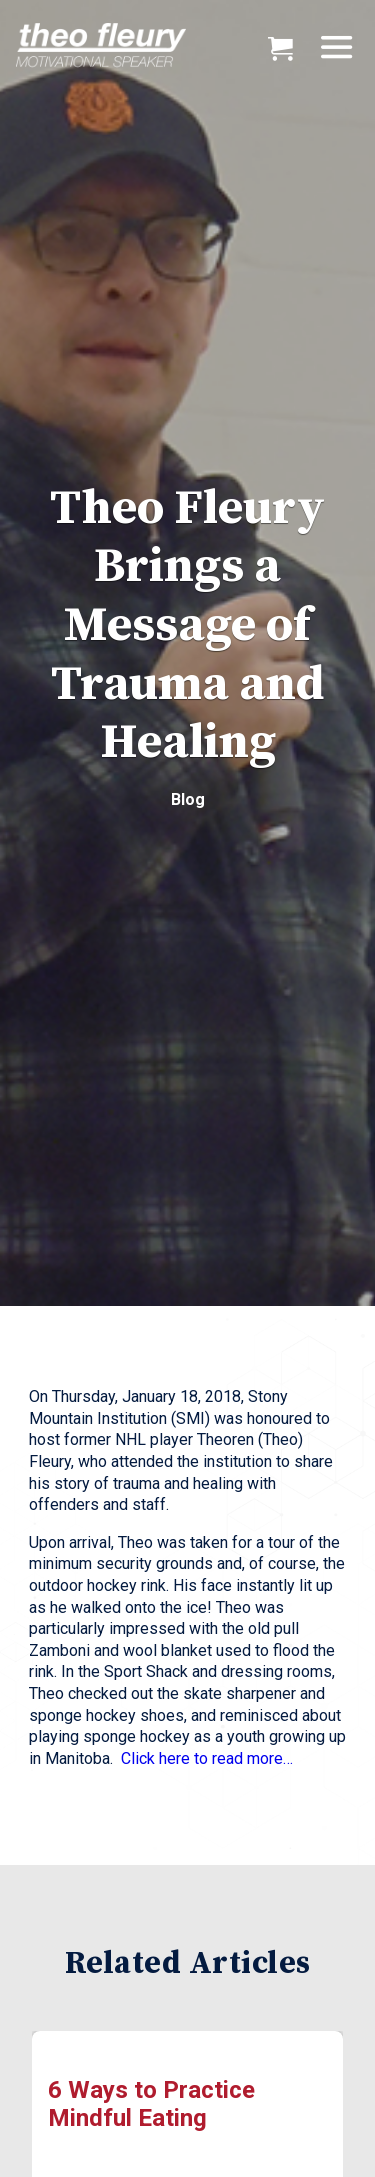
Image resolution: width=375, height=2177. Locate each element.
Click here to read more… (207, 1758)
